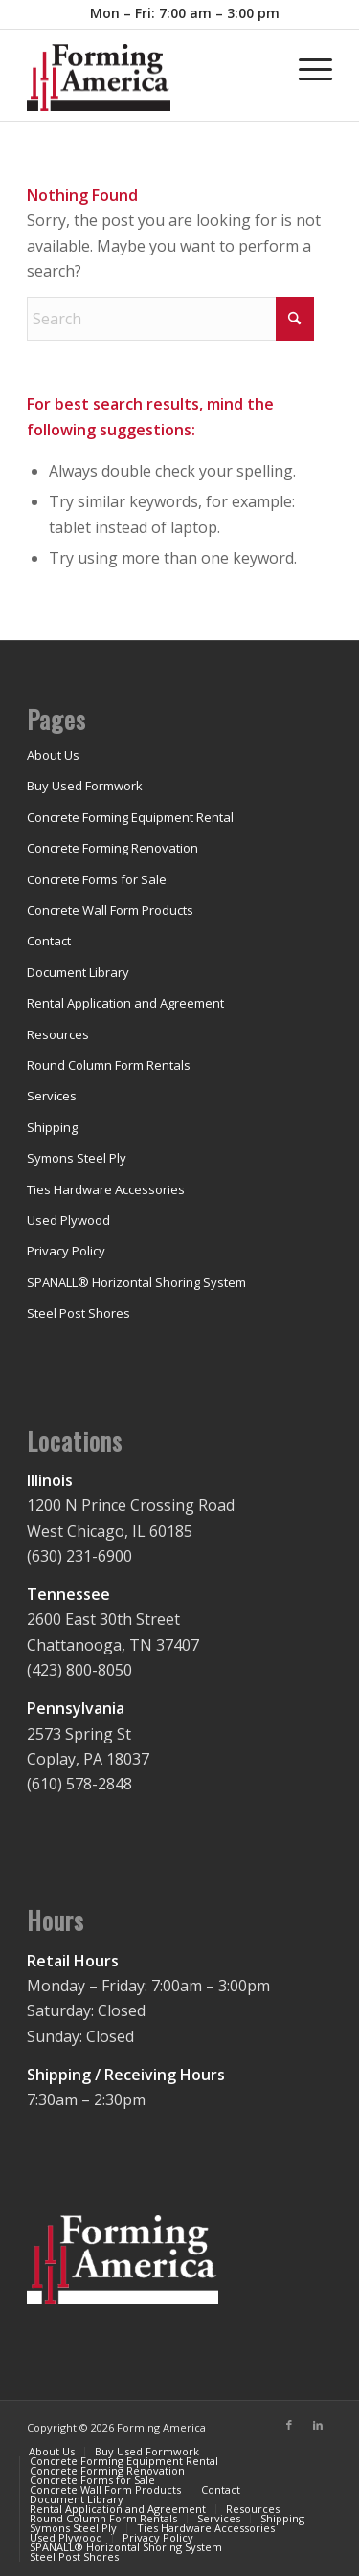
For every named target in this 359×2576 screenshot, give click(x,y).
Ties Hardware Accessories (106, 1189)
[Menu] (306, 68)
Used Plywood (68, 1220)
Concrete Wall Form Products (110, 910)
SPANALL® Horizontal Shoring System (136, 1282)
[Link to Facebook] (289, 2424)
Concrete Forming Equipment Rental (130, 817)
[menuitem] (184, 14)
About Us (53, 755)
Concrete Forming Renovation (112, 847)
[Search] (170, 319)
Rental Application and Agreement (125, 1002)
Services (52, 1095)
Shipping (52, 1127)
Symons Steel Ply (76, 1157)
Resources (58, 1034)
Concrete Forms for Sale (97, 879)
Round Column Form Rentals (109, 1065)
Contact (49, 940)
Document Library (78, 972)
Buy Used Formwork (85, 785)
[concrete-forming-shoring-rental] (149, 82)
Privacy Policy (66, 1250)
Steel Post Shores (78, 1312)
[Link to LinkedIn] (317, 2424)
